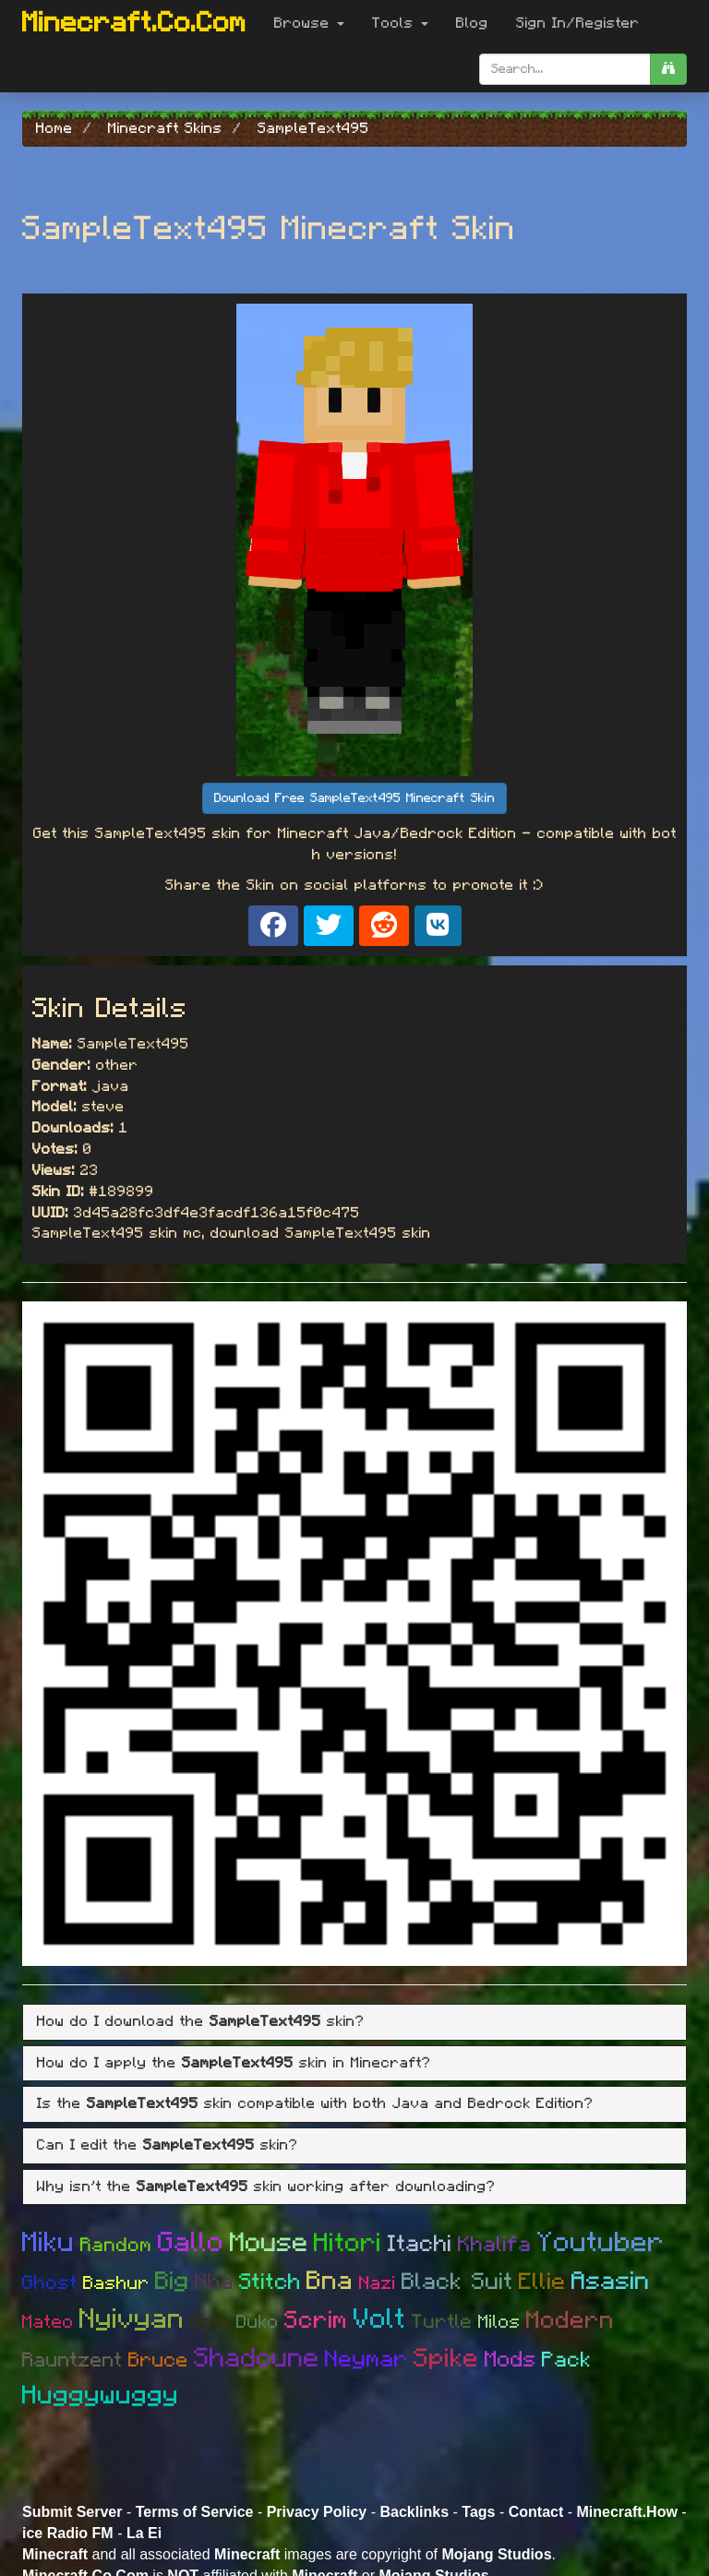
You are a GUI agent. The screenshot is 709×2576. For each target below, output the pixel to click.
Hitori (348, 2244)
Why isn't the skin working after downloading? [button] (266, 2186)
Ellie (542, 2282)
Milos (499, 2322)
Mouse (269, 2243)
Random (116, 2245)
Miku (48, 2243)
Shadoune (256, 2358)
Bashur (116, 2283)
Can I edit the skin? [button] (167, 2145)
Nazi (377, 2283)
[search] (668, 69)
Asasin (610, 2281)
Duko (257, 2322)
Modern (570, 2320)
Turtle (442, 2321)
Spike (446, 2359)
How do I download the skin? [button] (201, 2021)
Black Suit (457, 2282)
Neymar (366, 2359)
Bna (330, 2281)
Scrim (316, 2320)
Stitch (270, 2282)
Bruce (158, 2360)
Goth (210, 2322)
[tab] (354, 2022)
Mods (510, 2360)
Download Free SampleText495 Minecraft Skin (354, 798)
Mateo (48, 2322)
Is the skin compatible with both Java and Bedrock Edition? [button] (315, 2103)
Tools (400, 23)
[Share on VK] (438, 925)
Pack (567, 2360)
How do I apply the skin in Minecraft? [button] (234, 2062)
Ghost (50, 2283)
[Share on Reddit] (384, 925)
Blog (472, 23)
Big (172, 2281)
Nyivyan (132, 2319)
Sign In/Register (578, 23)
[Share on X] (329, 925)
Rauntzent (72, 2360)
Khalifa (495, 2245)
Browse (309, 23)
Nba (214, 2282)
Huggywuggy (100, 2396)
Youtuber (601, 2243)
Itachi (420, 2244)
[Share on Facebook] (273, 925)
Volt (380, 2319)
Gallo (191, 2243)
